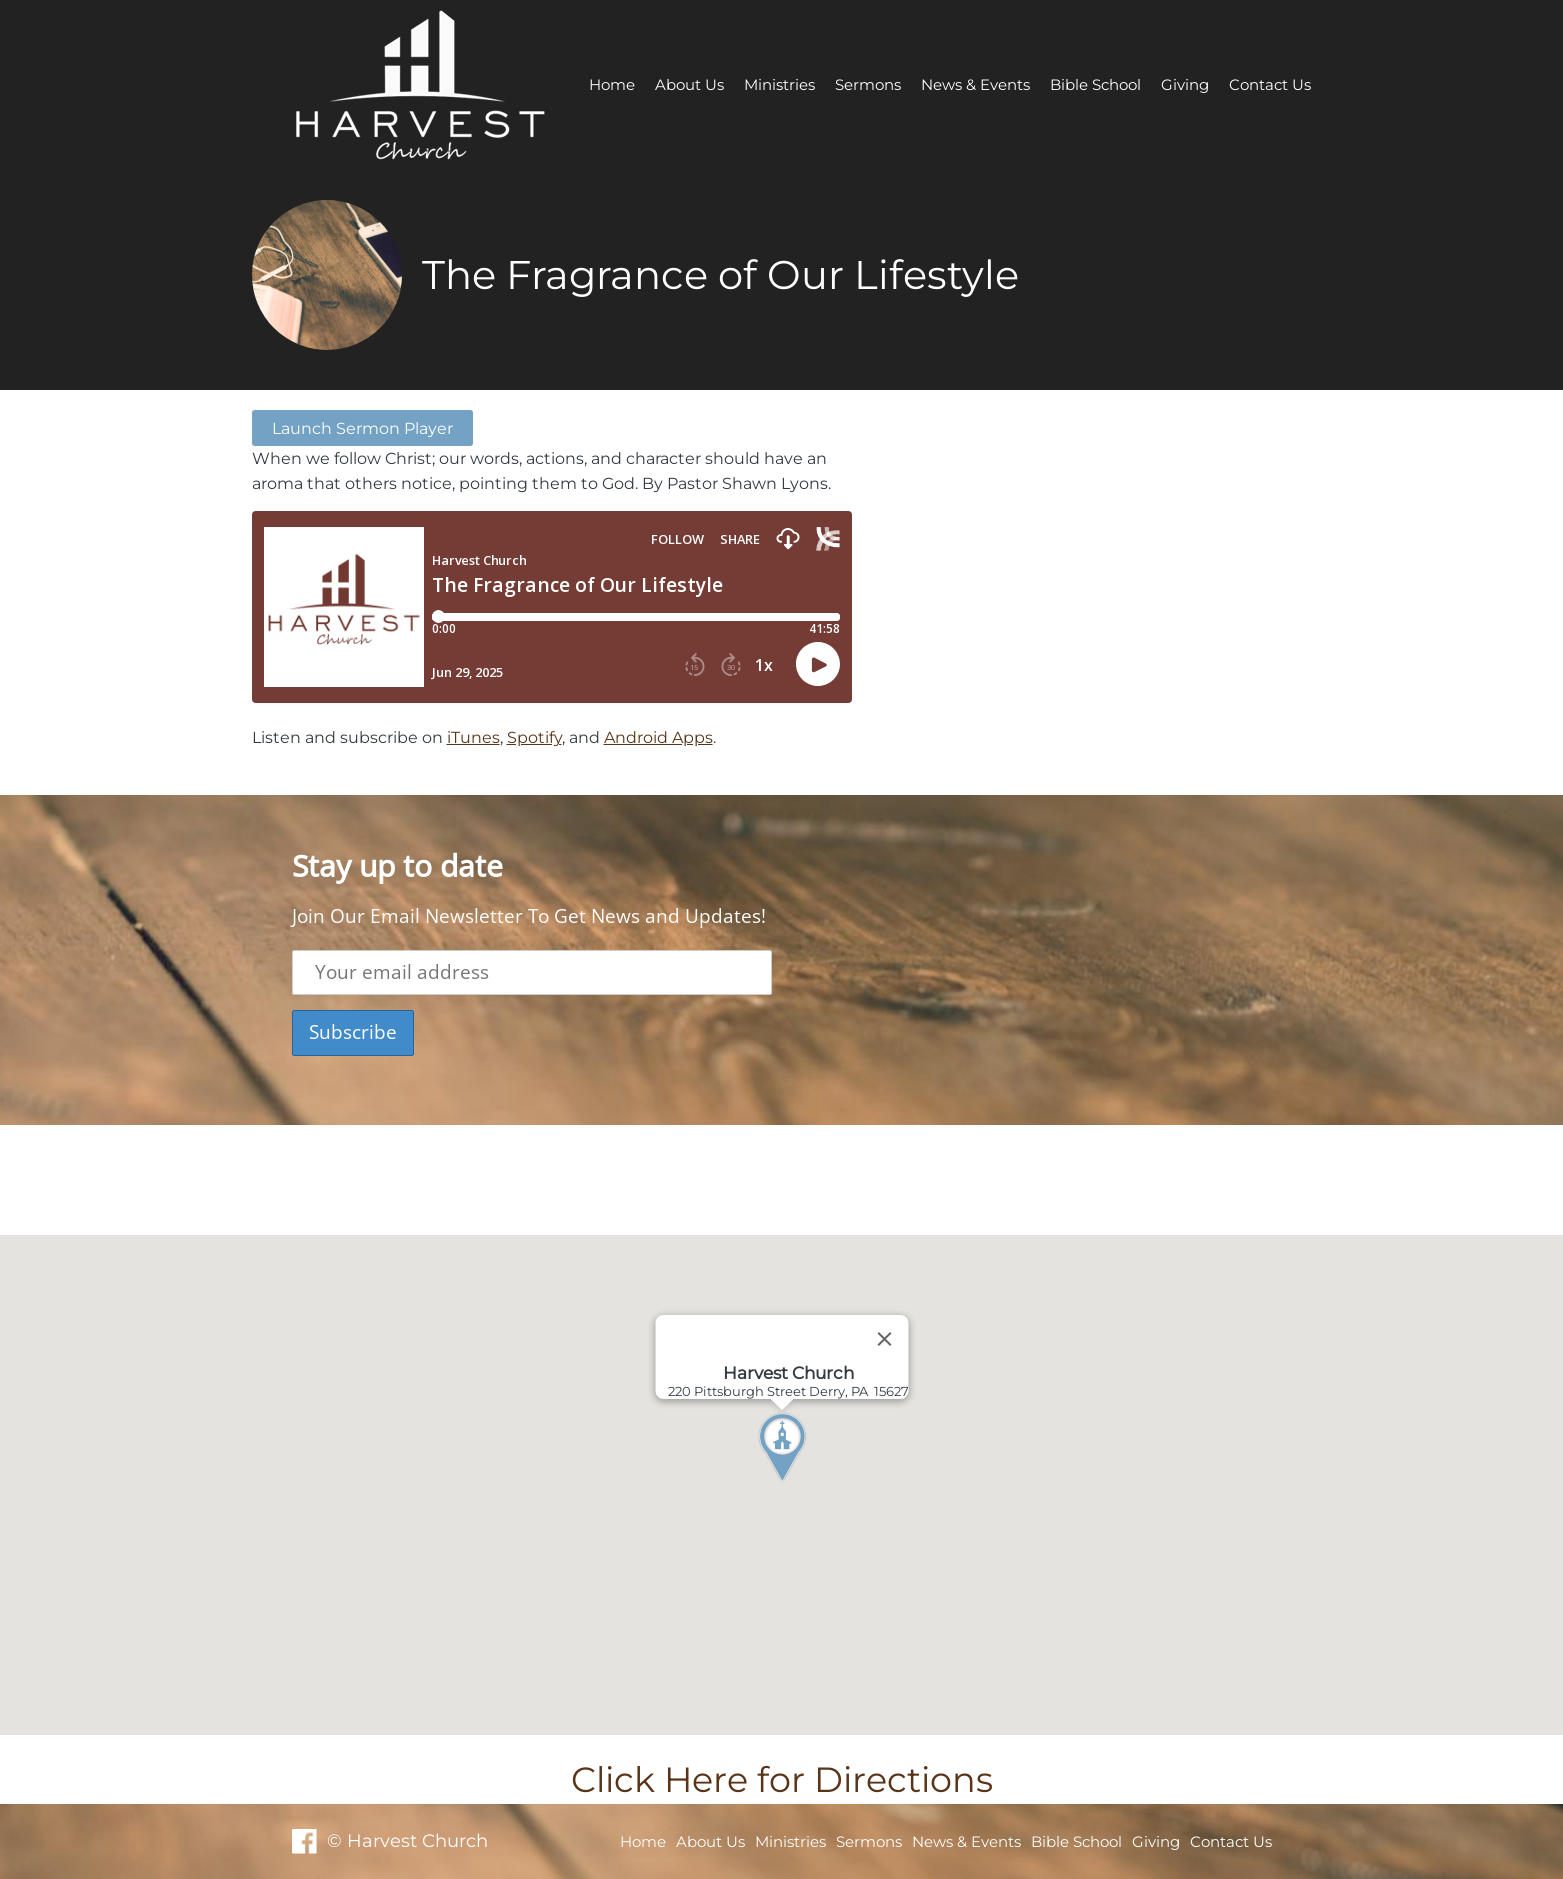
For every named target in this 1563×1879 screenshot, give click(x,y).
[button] (819, 1485)
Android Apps (658, 737)
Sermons (868, 84)
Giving (1185, 84)
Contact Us (1270, 84)
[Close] (884, 1339)
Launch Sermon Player (362, 428)
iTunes (473, 737)
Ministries (779, 84)
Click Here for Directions (782, 1779)
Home (612, 84)
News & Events (975, 84)
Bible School (1095, 84)
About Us (689, 84)
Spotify (534, 737)
